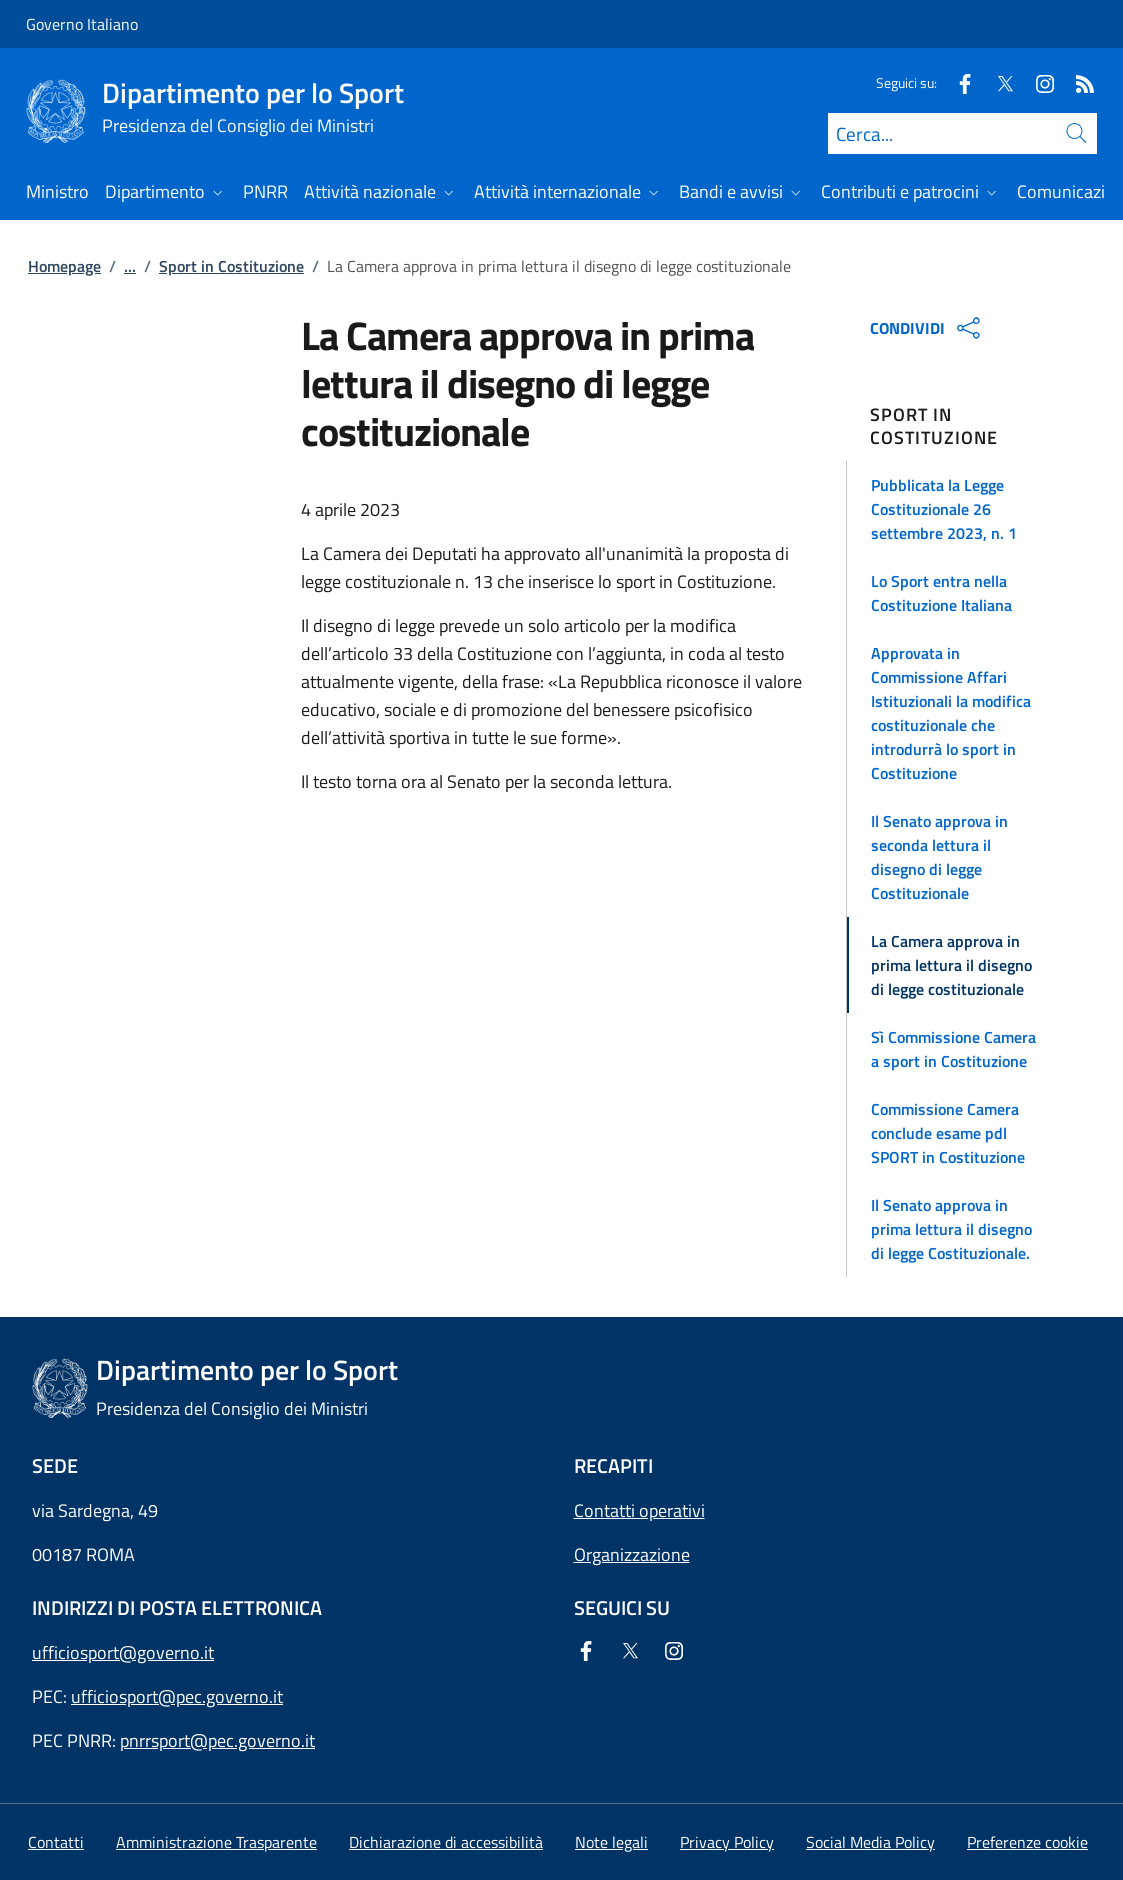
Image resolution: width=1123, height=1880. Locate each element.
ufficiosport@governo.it (123, 1652)
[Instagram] (1037, 82)
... (130, 266)
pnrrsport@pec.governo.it (217, 1740)
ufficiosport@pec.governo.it (177, 1696)
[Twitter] (997, 82)
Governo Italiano (82, 24)
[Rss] (1077, 82)
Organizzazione (632, 1554)
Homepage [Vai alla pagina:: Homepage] (64, 266)
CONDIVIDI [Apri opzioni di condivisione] (927, 328)
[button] (971, 509)
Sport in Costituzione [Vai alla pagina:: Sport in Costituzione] (231, 266)
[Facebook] (957, 82)
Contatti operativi (639, 1510)
